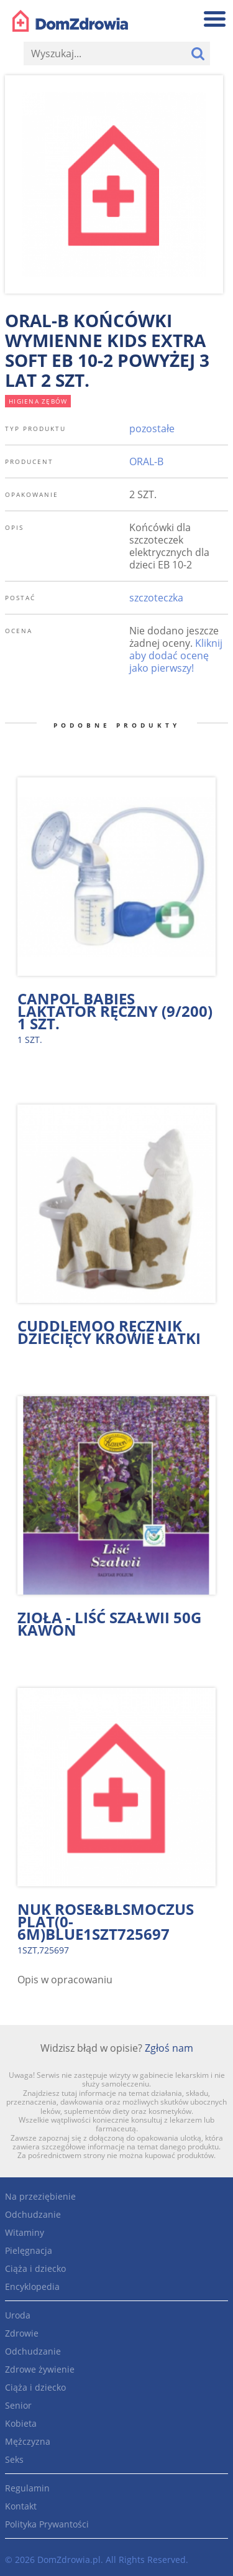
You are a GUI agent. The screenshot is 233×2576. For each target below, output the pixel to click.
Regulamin (27, 2488)
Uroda (17, 2315)
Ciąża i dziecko (35, 2268)
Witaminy (24, 2232)
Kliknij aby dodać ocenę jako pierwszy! (175, 655)
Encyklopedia (32, 2286)
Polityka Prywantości (47, 2524)
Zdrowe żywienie (40, 2369)
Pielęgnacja (28, 2250)
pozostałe (152, 428)
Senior (18, 2405)
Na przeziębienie (40, 2196)
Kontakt (21, 2506)
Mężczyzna (27, 2441)
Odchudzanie (33, 2214)
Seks (14, 2459)
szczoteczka (156, 598)
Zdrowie (22, 2333)
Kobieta (21, 2423)
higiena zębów (38, 401)
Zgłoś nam (169, 2048)
